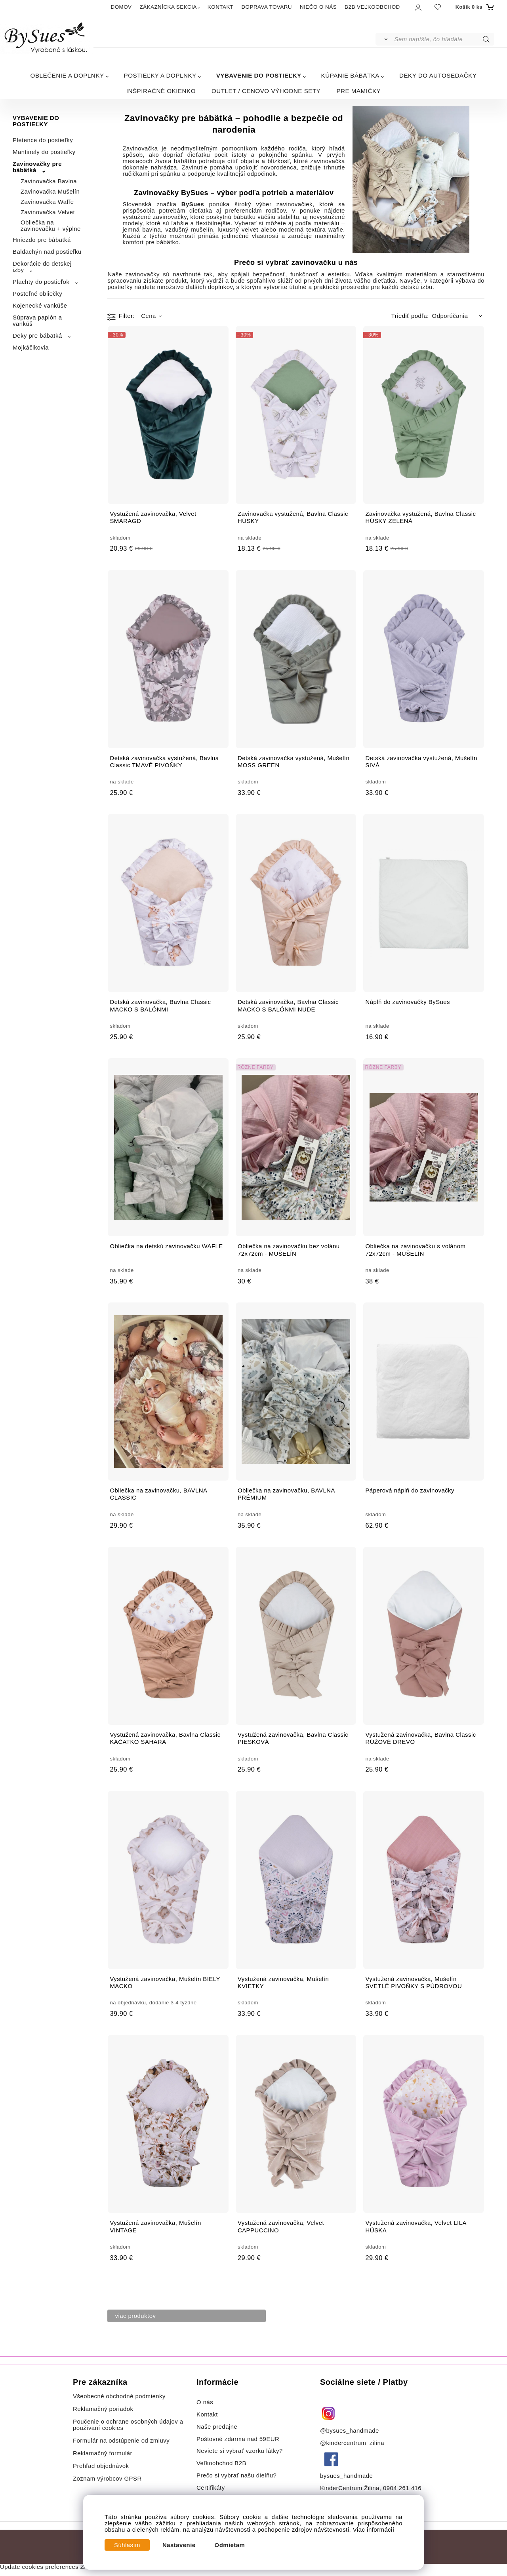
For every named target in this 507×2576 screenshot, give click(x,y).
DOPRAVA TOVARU (266, 7)
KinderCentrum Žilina (349, 2488)
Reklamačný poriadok (103, 2409)
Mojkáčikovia (31, 347)
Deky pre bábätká (37, 336)
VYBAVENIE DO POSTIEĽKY (258, 75)
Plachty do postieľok (41, 282)
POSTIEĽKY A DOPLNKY (160, 75)
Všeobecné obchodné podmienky (119, 2396)
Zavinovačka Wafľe (47, 202)
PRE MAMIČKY (358, 90)
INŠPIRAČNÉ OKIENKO (161, 90)
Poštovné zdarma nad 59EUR (237, 2439)
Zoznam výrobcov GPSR (107, 2478)
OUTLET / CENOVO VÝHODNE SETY (266, 90)
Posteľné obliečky (37, 294)
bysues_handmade (347, 2476)
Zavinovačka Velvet (48, 212)
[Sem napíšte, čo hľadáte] (443, 39)
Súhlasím (127, 2545)
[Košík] (474, 7)
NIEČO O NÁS (318, 7)
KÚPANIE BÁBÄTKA (350, 75)
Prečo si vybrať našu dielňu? (236, 2475)
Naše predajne (216, 2427)
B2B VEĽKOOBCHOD (372, 7)
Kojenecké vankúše (40, 305)
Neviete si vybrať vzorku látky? (239, 2451)
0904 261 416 (402, 2488)
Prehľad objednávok (101, 2466)
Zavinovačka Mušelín (50, 191)
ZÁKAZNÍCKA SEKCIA (168, 7)
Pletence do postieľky (43, 140)
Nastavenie (179, 2545)
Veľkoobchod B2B (221, 2463)
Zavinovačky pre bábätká (37, 167)
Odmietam (230, 2545)
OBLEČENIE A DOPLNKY (67, 75)
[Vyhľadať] (384, 39)
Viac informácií (374, 2530)
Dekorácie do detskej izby (42, 266)
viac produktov (135, 2316)
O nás (204, 2402)
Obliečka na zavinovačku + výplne (51, 225)
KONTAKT (221, 7)
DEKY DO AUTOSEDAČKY (438, 75)
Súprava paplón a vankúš (37, 320)
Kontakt (208, 2414)
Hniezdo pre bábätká (42, 240)
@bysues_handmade (349, 2431)
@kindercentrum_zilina (353, 2443)
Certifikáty (210, 2488)
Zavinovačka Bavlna (49, 181)
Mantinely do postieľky (44, 152)
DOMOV (121, 7)
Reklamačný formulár (102, 2453)
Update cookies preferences (39, 2567)
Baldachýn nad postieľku (47, 252)
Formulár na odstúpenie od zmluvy (121, 2440)
